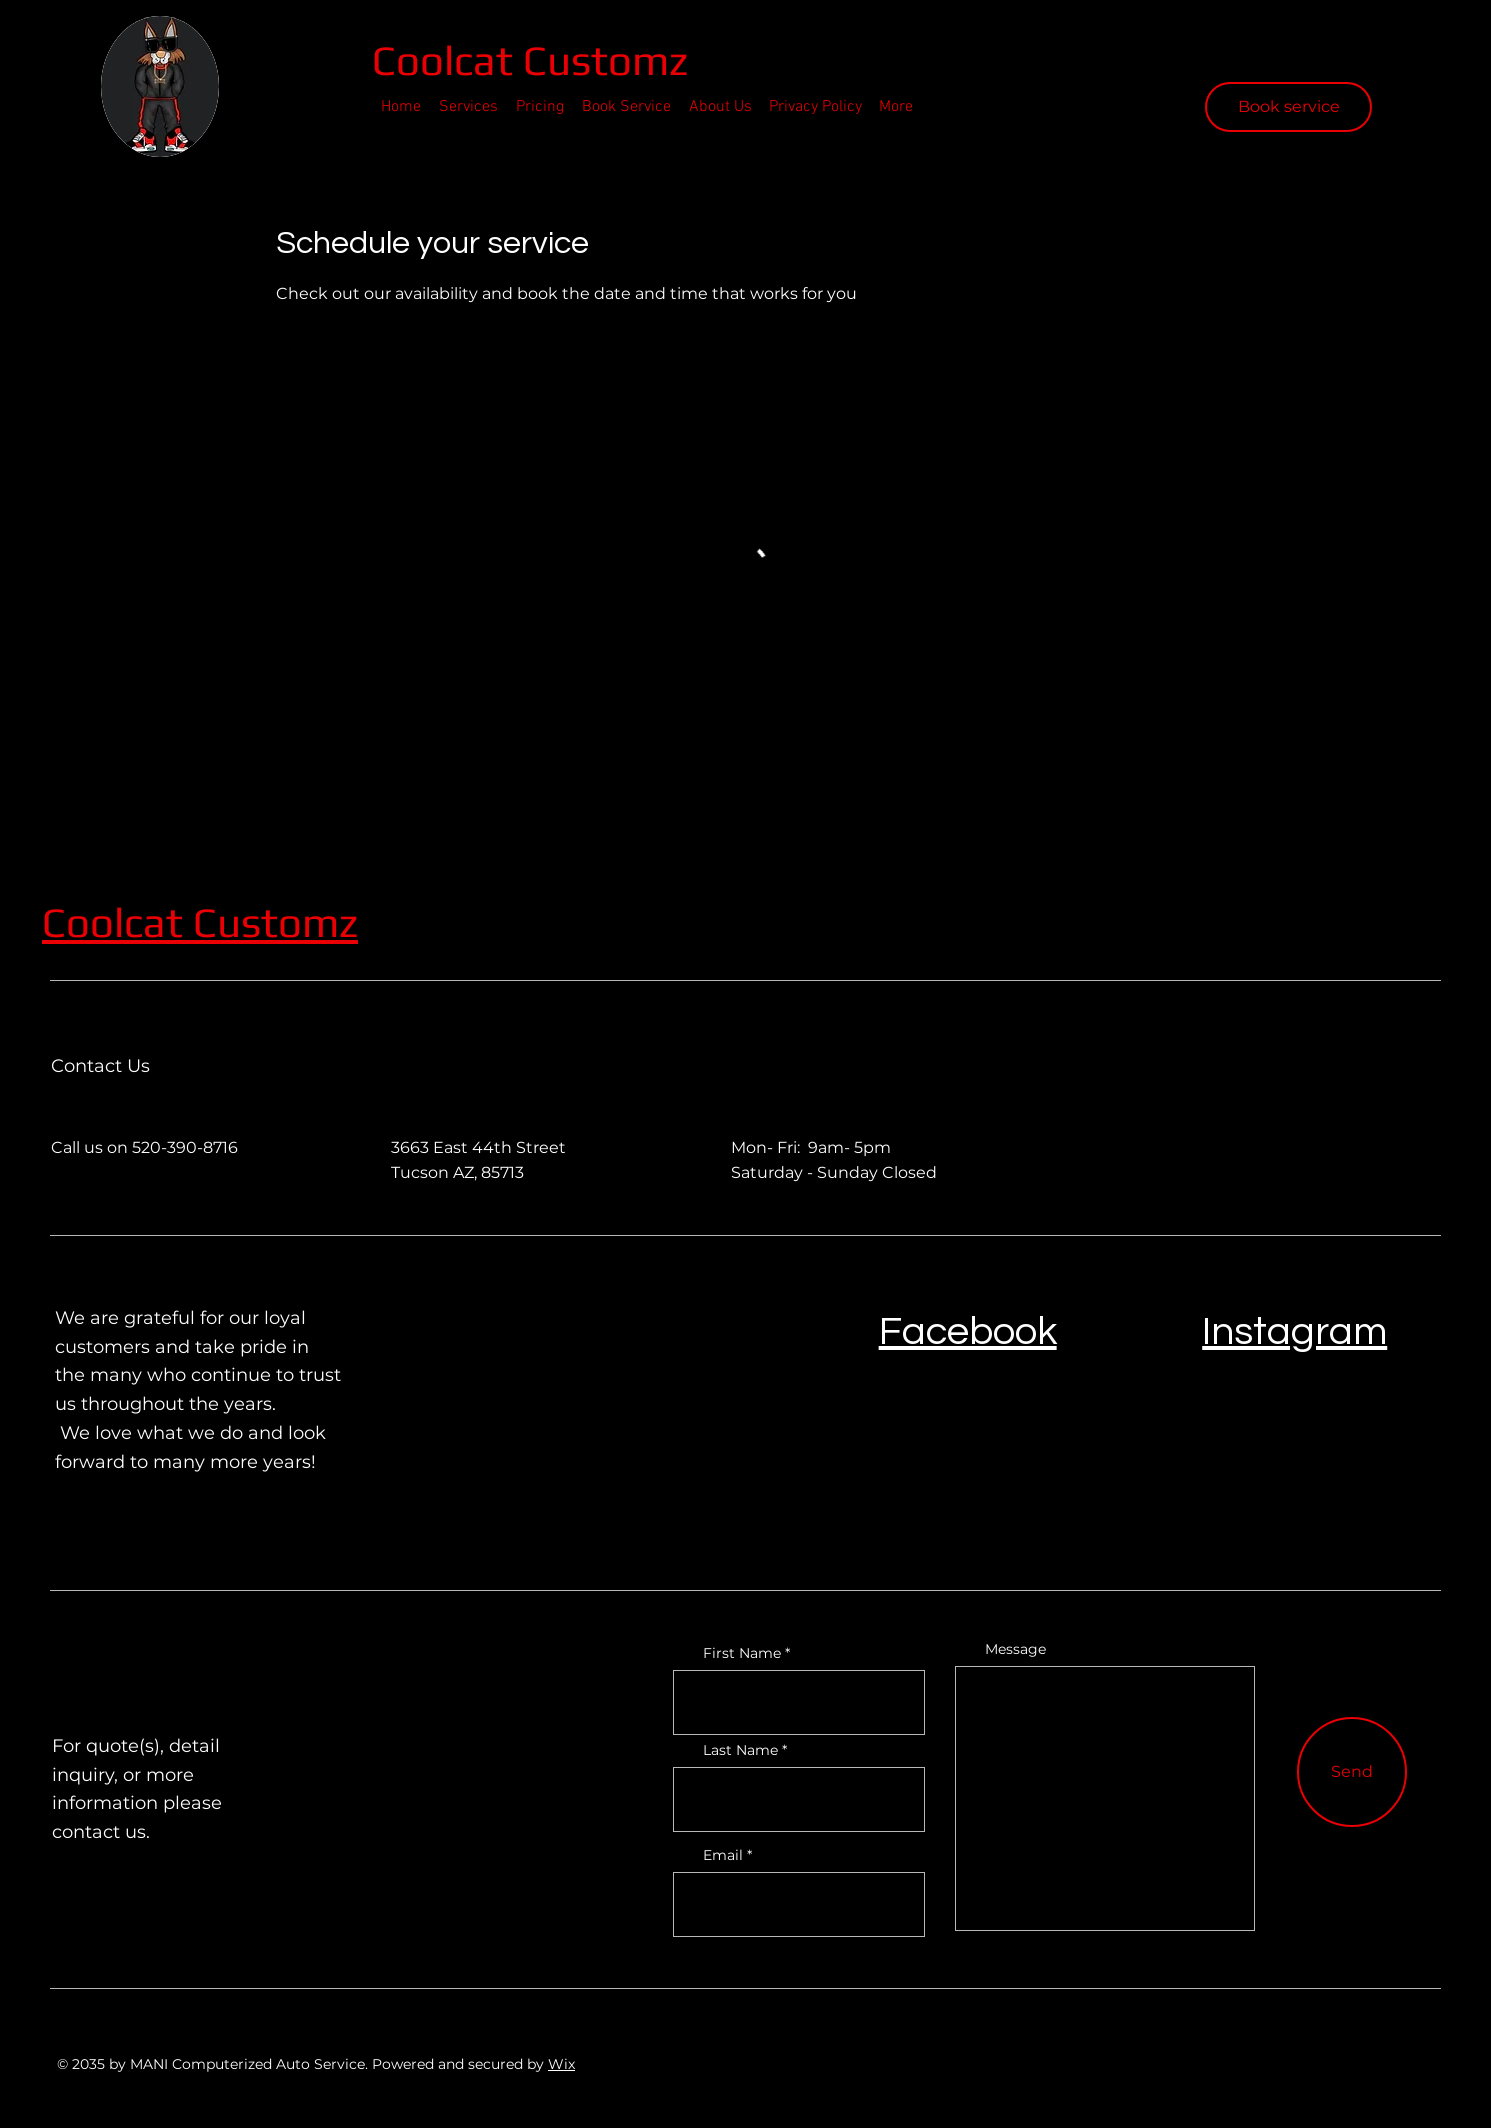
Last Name (740, 1750)
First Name (742, 1653)
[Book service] (1288, 107)
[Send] (1352, 1772)
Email (723, 1855)
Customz (275, 922)
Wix (561, 2064)
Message (1015, 1649)
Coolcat (447, 60)
